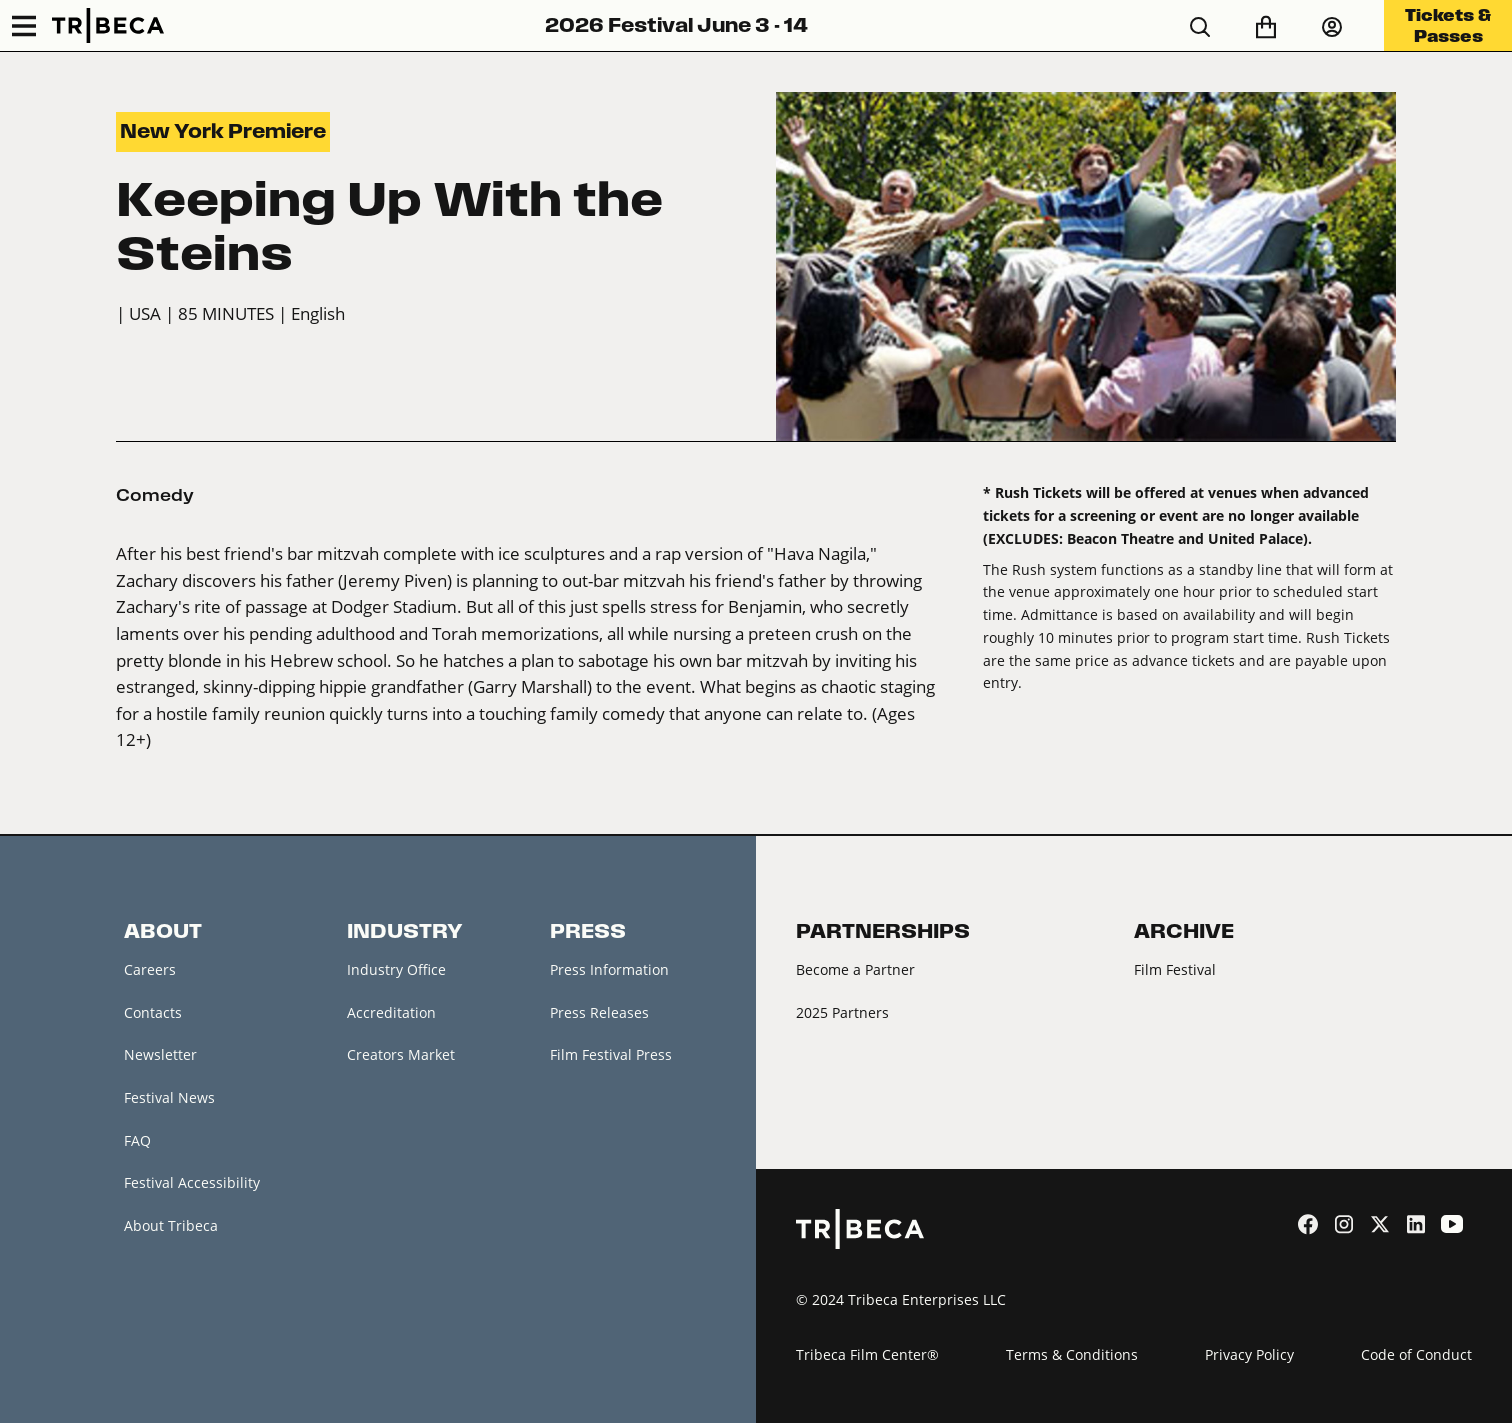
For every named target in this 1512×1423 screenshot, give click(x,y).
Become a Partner (855, 969)
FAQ (137, 1140)
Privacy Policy (1249, 1354)
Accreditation (391, 1012)
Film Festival (1175, 969)
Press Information (609, 969)
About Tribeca (171, 1225)
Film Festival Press (611, 1054)
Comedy (155, 495)
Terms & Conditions (1072, 1354)
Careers (150, 969)
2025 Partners (842, 1012)
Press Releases (599, 1012)
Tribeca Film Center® (867, 1354)
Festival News (169, 1097)
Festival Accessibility (192, 1182)
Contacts (153, 1012)
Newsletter (160, 1054)
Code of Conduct (1416, 1354)
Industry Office (396, 969)
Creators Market (401, 1054)
